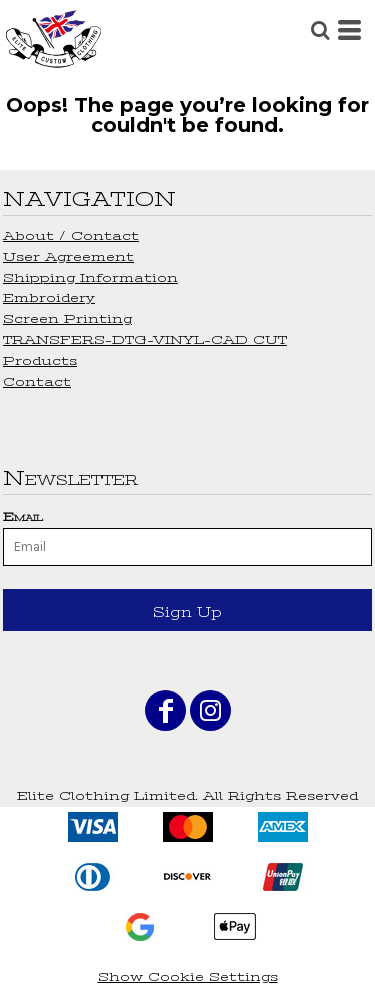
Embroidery (49, 297)
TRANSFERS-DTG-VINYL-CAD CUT (145, 339)
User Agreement (68, 256)
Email (23, 516)
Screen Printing (67, 318)
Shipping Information (90, 277)
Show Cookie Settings (188, 976)
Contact (37, 381)
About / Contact (71, 235)
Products (40, 360)
